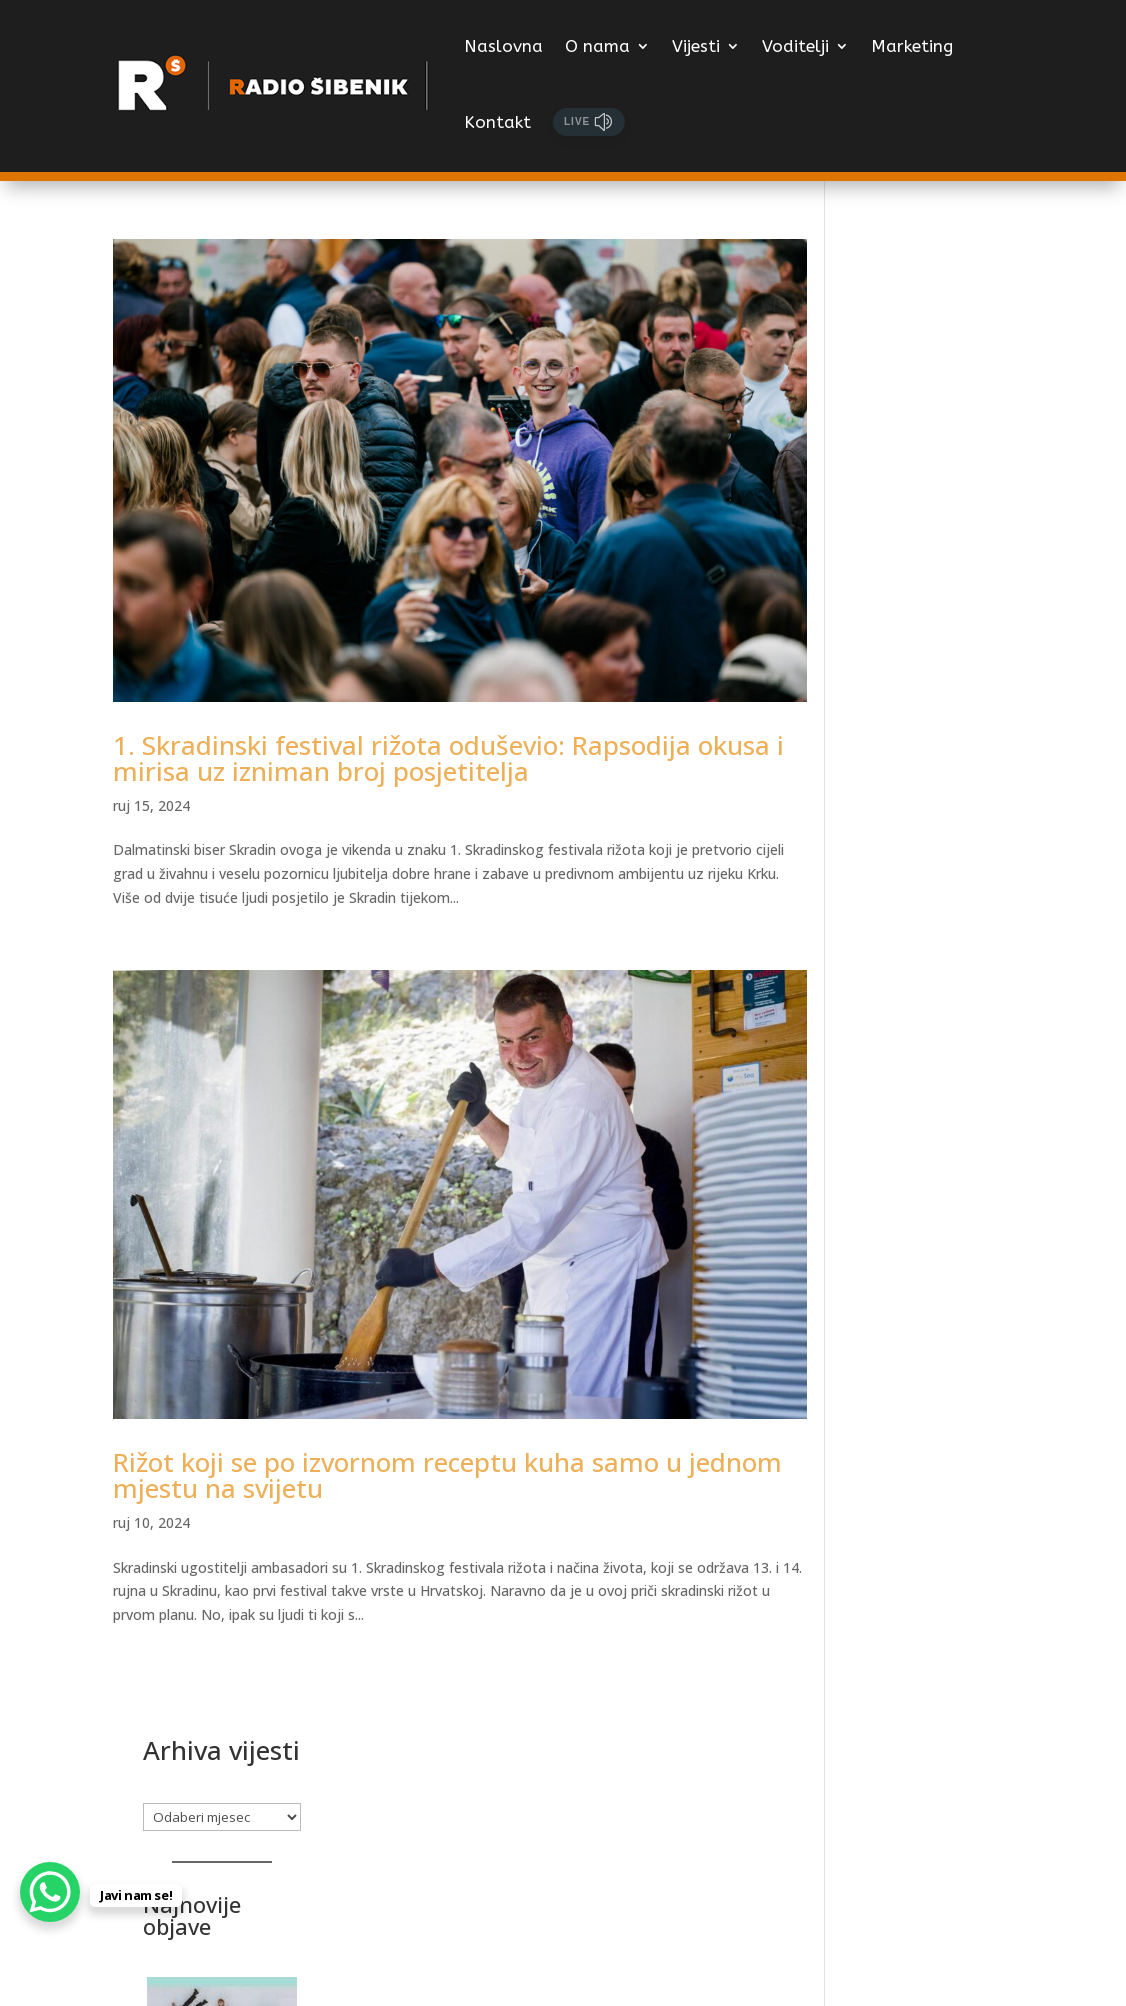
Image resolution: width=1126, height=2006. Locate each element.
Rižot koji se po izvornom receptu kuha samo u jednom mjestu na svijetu (397, 1434)
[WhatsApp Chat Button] (50, 1892)
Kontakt (497, 122)
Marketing (912, 46)
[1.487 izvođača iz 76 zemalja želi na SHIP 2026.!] (934, 883)
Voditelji (795, 46)
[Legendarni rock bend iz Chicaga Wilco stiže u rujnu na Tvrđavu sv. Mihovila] (934, 587)
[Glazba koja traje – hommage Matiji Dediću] (934, 1702)
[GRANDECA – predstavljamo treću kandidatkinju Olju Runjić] (934, 1156)
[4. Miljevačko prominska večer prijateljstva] (934, 1453)
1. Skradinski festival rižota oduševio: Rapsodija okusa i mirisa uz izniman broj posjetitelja (441, 737)
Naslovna (503, 46)
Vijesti (696, 46)
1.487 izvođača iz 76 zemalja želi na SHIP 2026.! (921, 1011)
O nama (597, 46)
